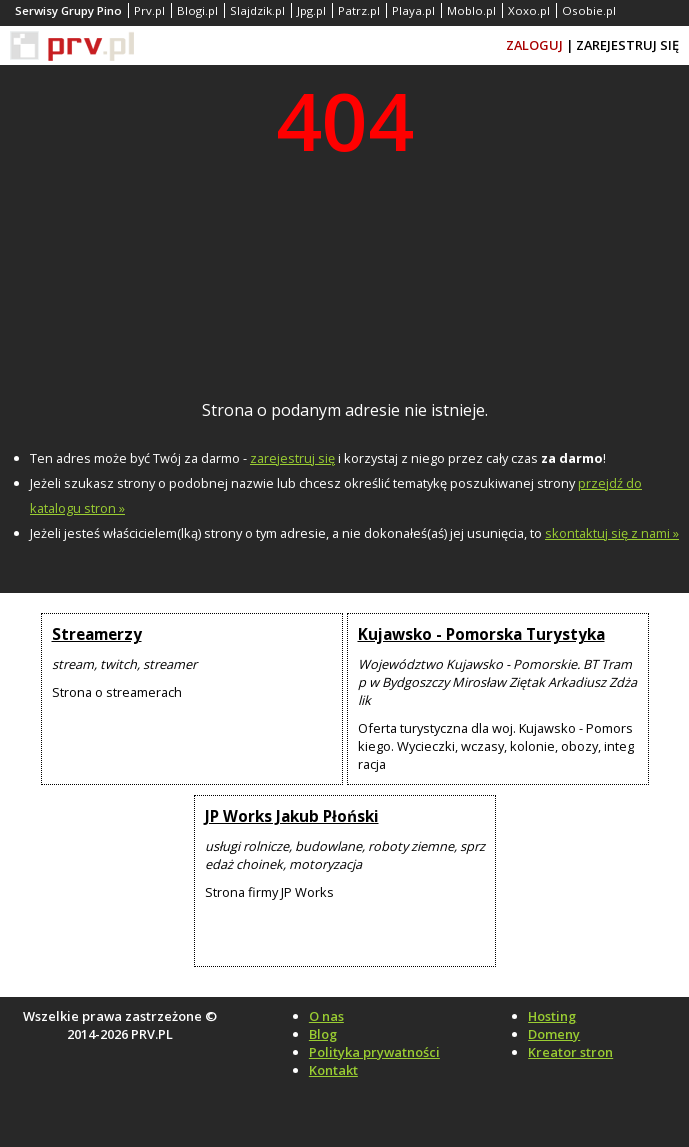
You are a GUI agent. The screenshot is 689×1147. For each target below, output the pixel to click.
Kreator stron (570, 1052)
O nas (326, 1016)
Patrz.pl (359, 10)
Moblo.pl (471, 10)
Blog (323, 1034)
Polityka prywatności (374, 1052)
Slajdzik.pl (257, 10)
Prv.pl (149, 10)
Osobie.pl (589, 10)
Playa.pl (413, 10)
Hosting (552, 1016)
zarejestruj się (292, 458)
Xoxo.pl (529, 10)
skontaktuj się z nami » (612, 533)
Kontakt (333, 1070)
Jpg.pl (311, 10)
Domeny (554, 1034)
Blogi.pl (197, 10)
